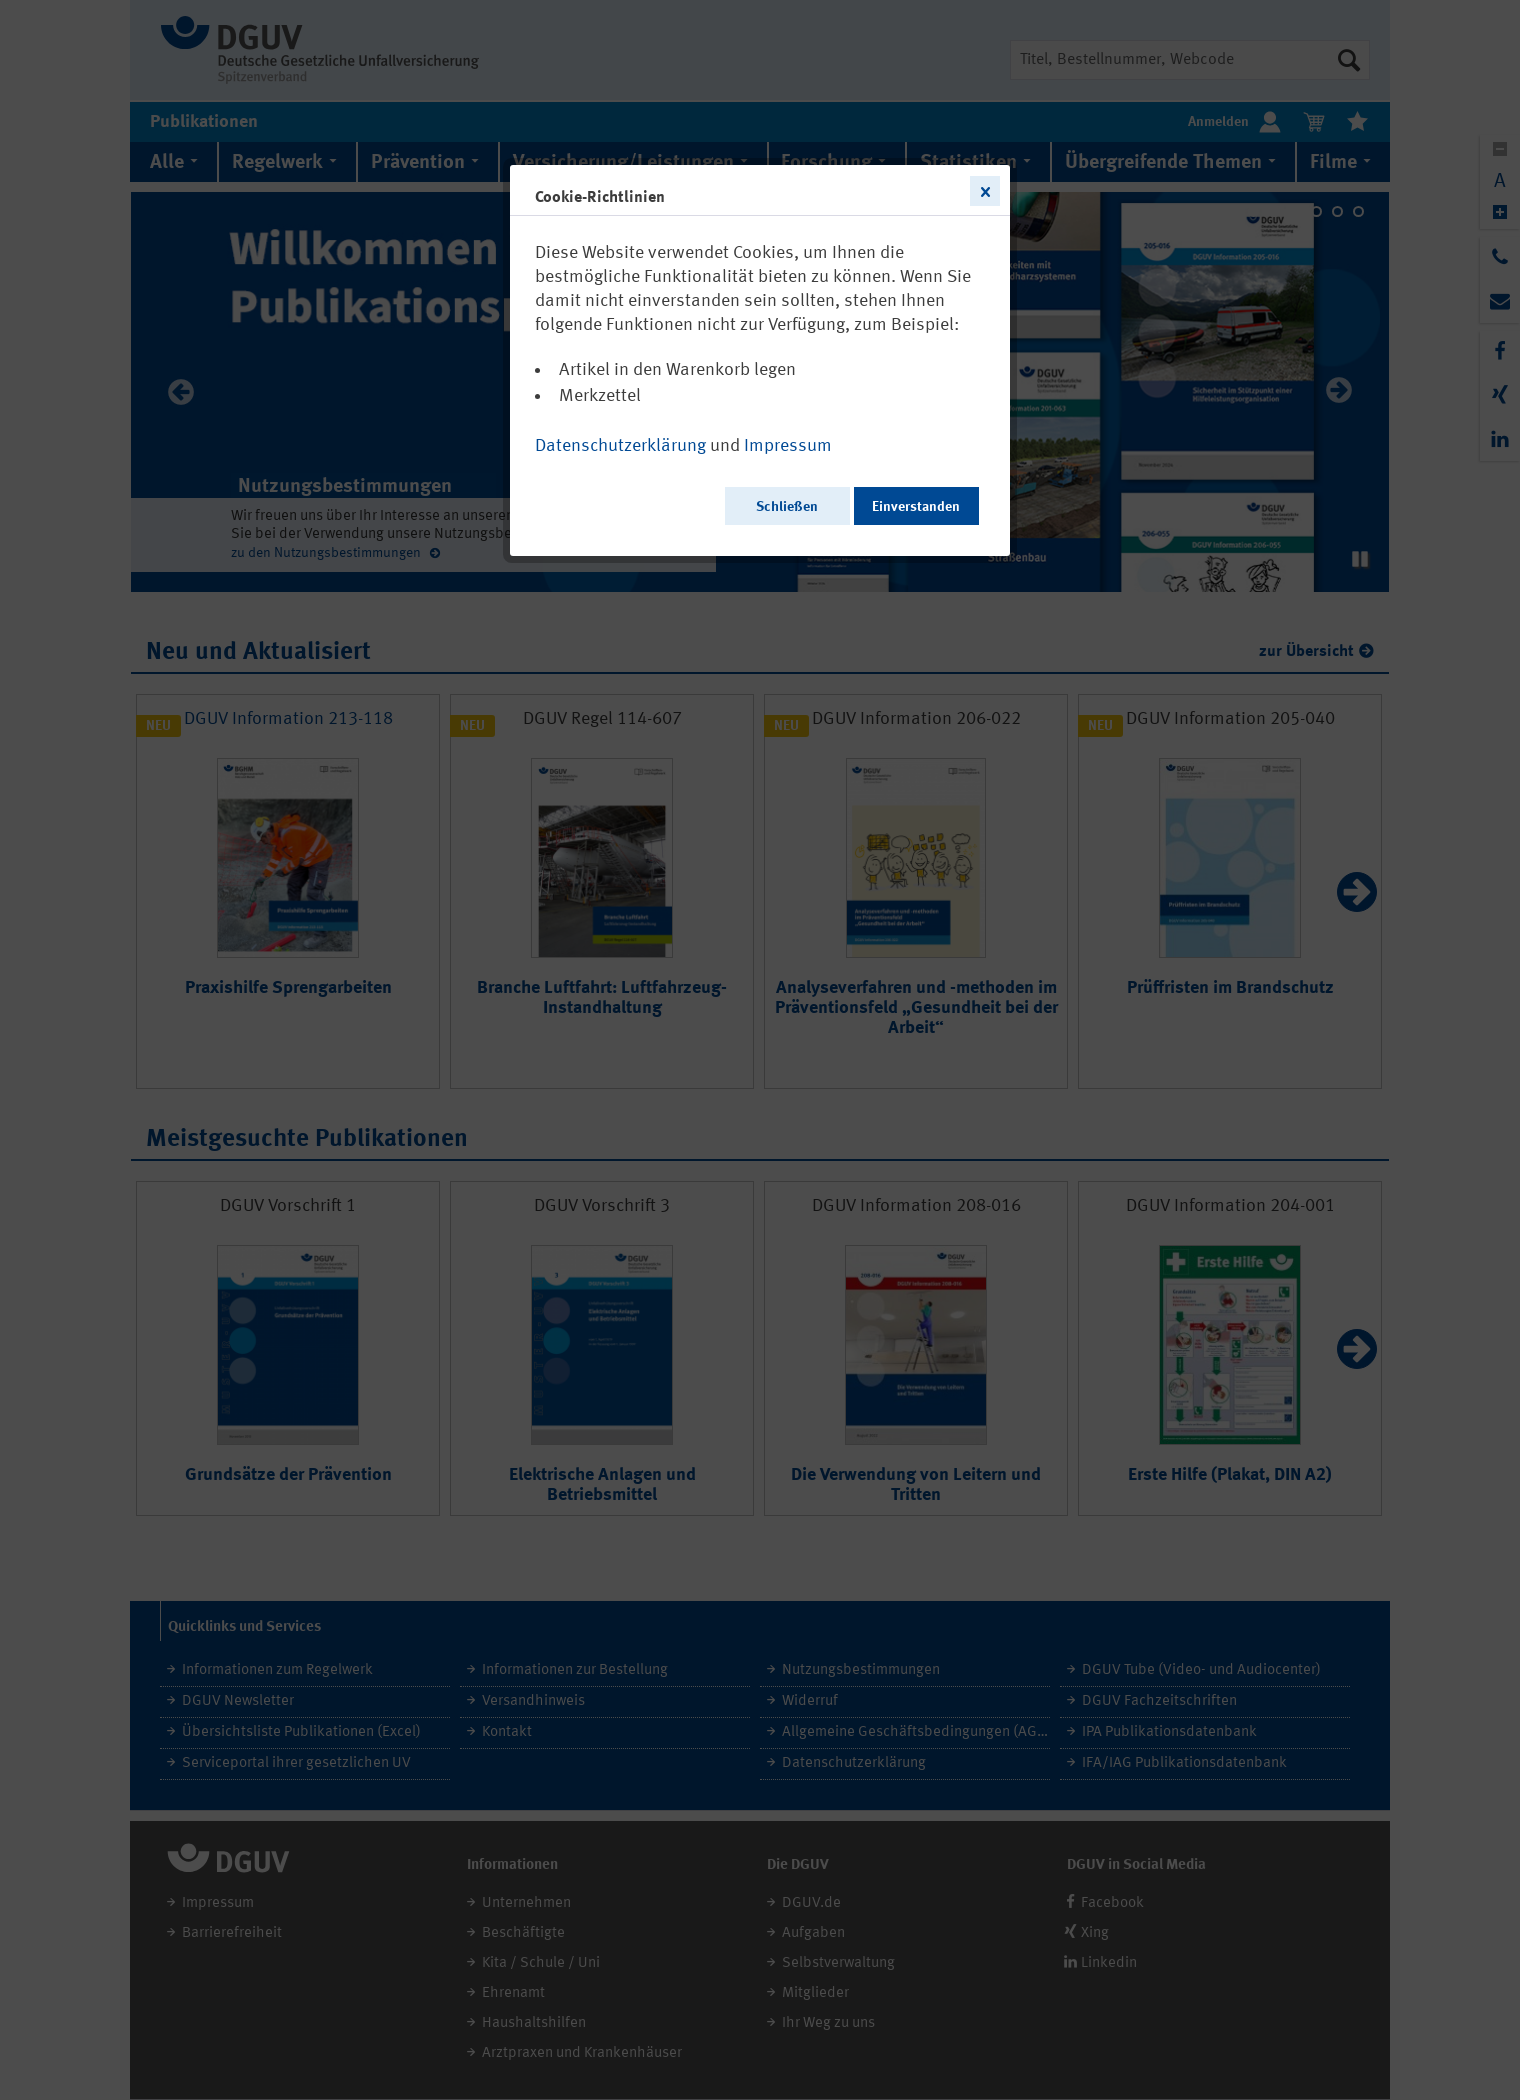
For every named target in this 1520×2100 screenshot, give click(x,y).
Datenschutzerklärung (620, 446)
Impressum (788, 446)
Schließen (787, 507)
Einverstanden (916, 507)
